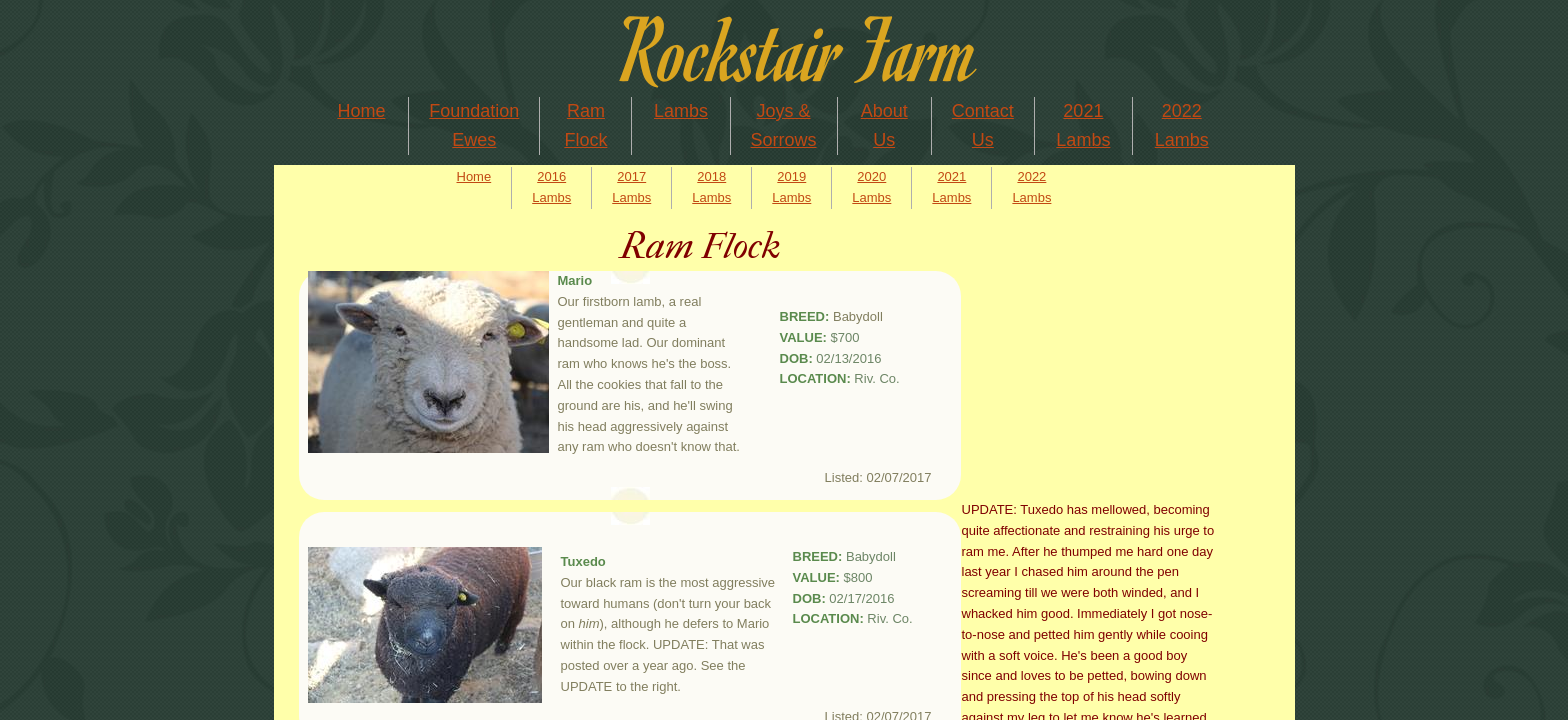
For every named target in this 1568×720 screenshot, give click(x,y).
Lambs (681, 111)
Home (361, 111)
